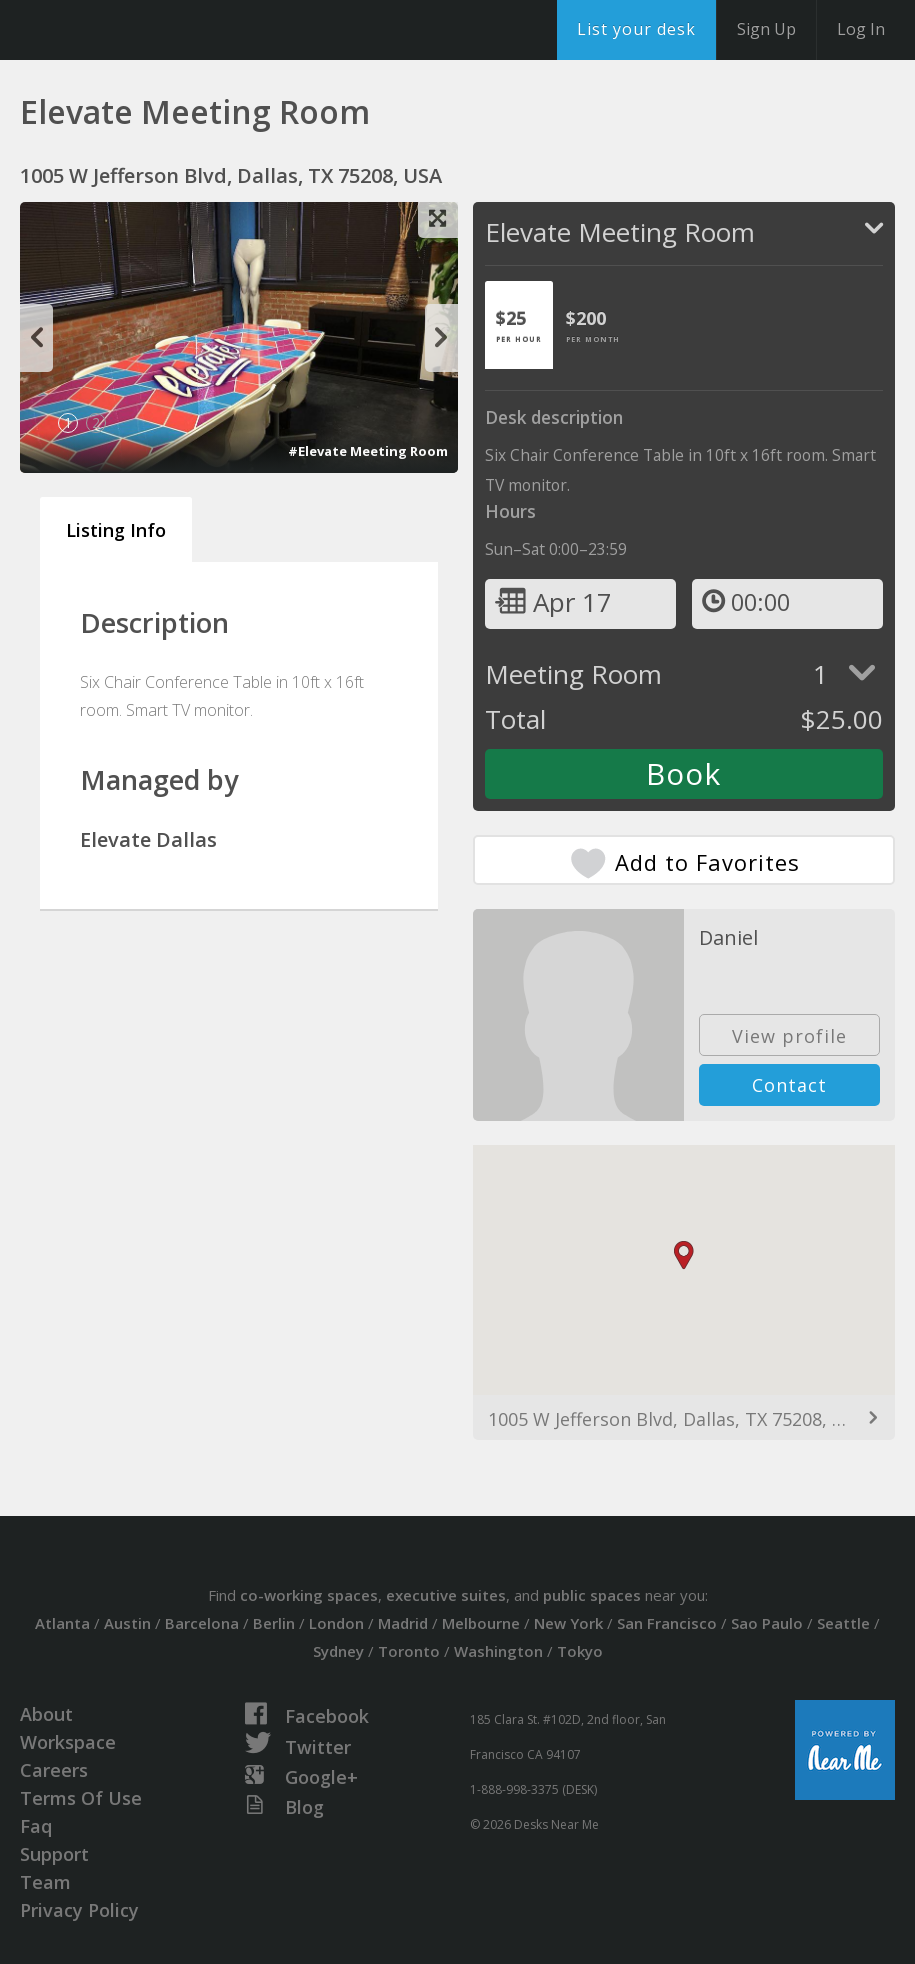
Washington (498, 1651)
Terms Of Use (81, 1798)
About (46, 1714)
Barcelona (202, 1623)
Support (54, 1854)
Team (45, 1882)
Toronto (409, 1651)
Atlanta (62, 1623)
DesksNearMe (139, 30)
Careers (54, 1770)
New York (568, 1623)
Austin (127, 1623)
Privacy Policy (79, 1910)
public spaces (592, 1595)
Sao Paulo (767, 1623)
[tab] (519, 325)
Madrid (403, 1623)
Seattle (843, 1623)
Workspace (68, 1742)
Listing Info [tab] (116, 530)
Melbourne (481, 1623)
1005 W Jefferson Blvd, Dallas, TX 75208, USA (677, 1419)
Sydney (338, 1651)
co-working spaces (309, 1595)
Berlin (274, 1623)
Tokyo (580, 1651)
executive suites (446, 1595)
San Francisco (667, 1623)
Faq (36, 1826)
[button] (684, 1255)
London (336, 1623)
